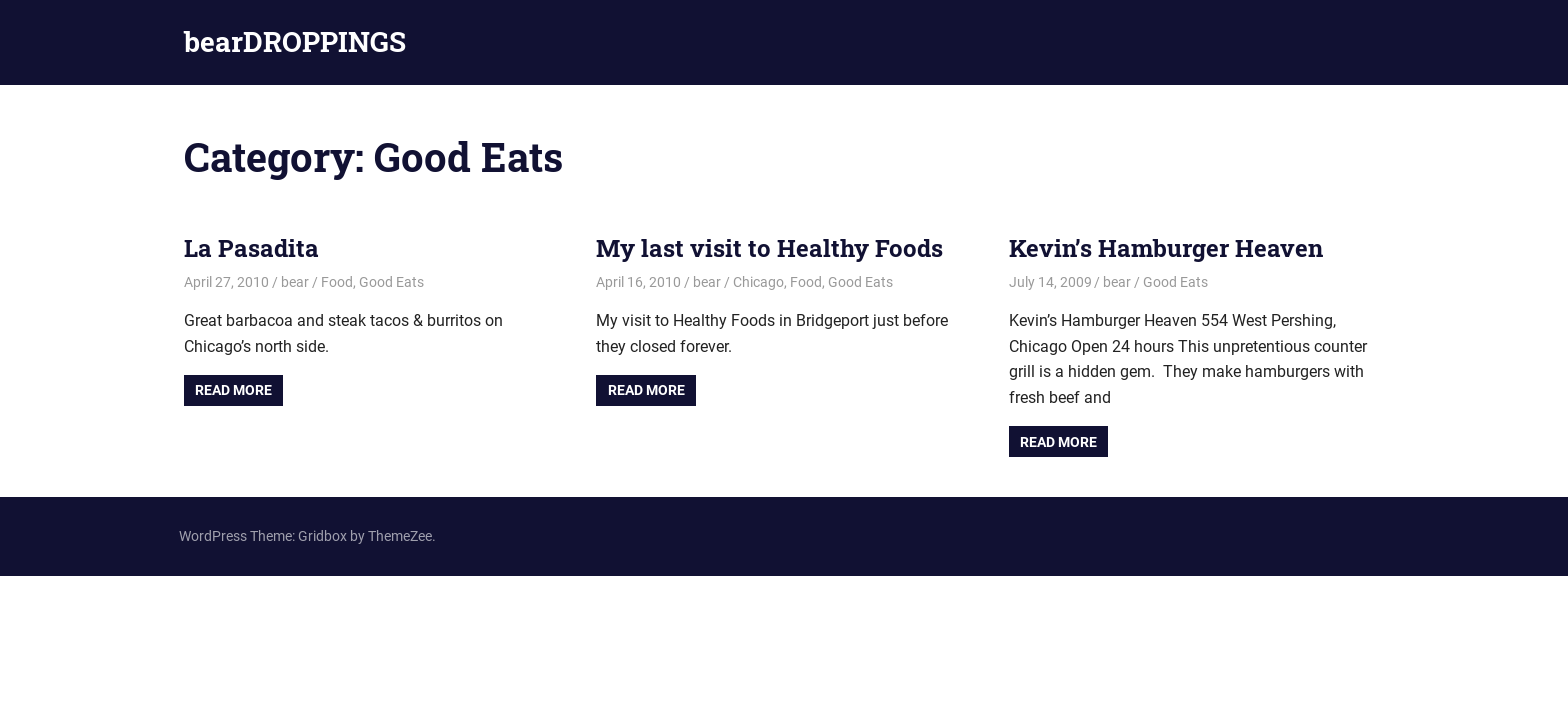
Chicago (758, 282)
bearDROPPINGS (295, 41)
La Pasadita (251, 248)
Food (337, 282)
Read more (233, 390)
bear (295, 282)
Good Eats (391, 282)
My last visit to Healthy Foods (769, 248)
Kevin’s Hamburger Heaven (1166, 248)
